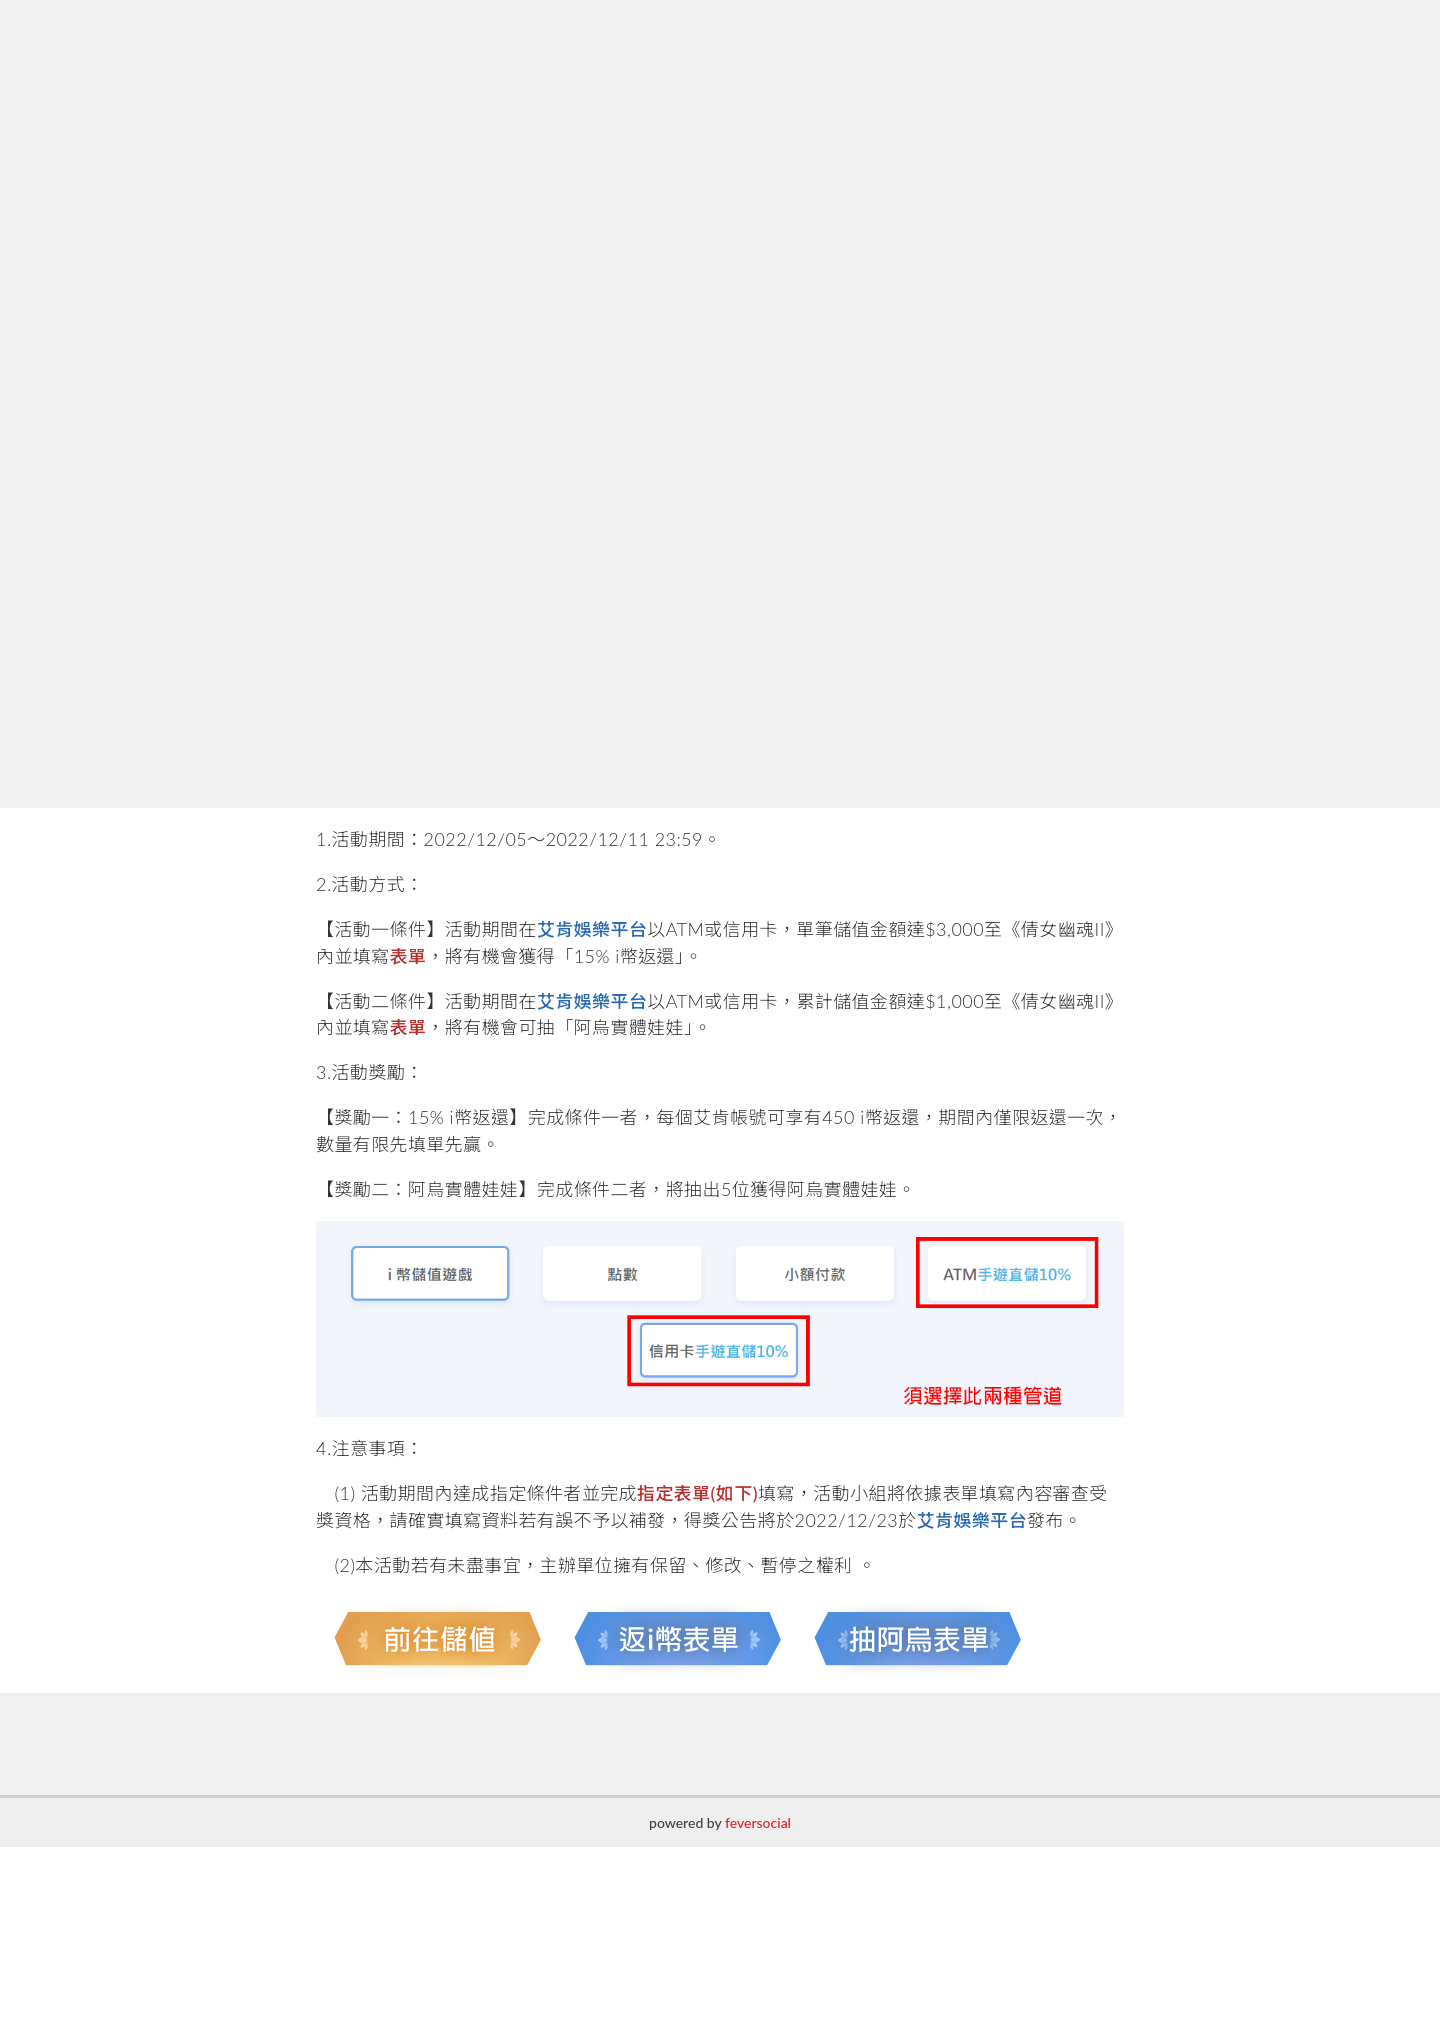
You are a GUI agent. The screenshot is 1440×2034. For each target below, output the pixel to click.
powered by (720, 1822)
